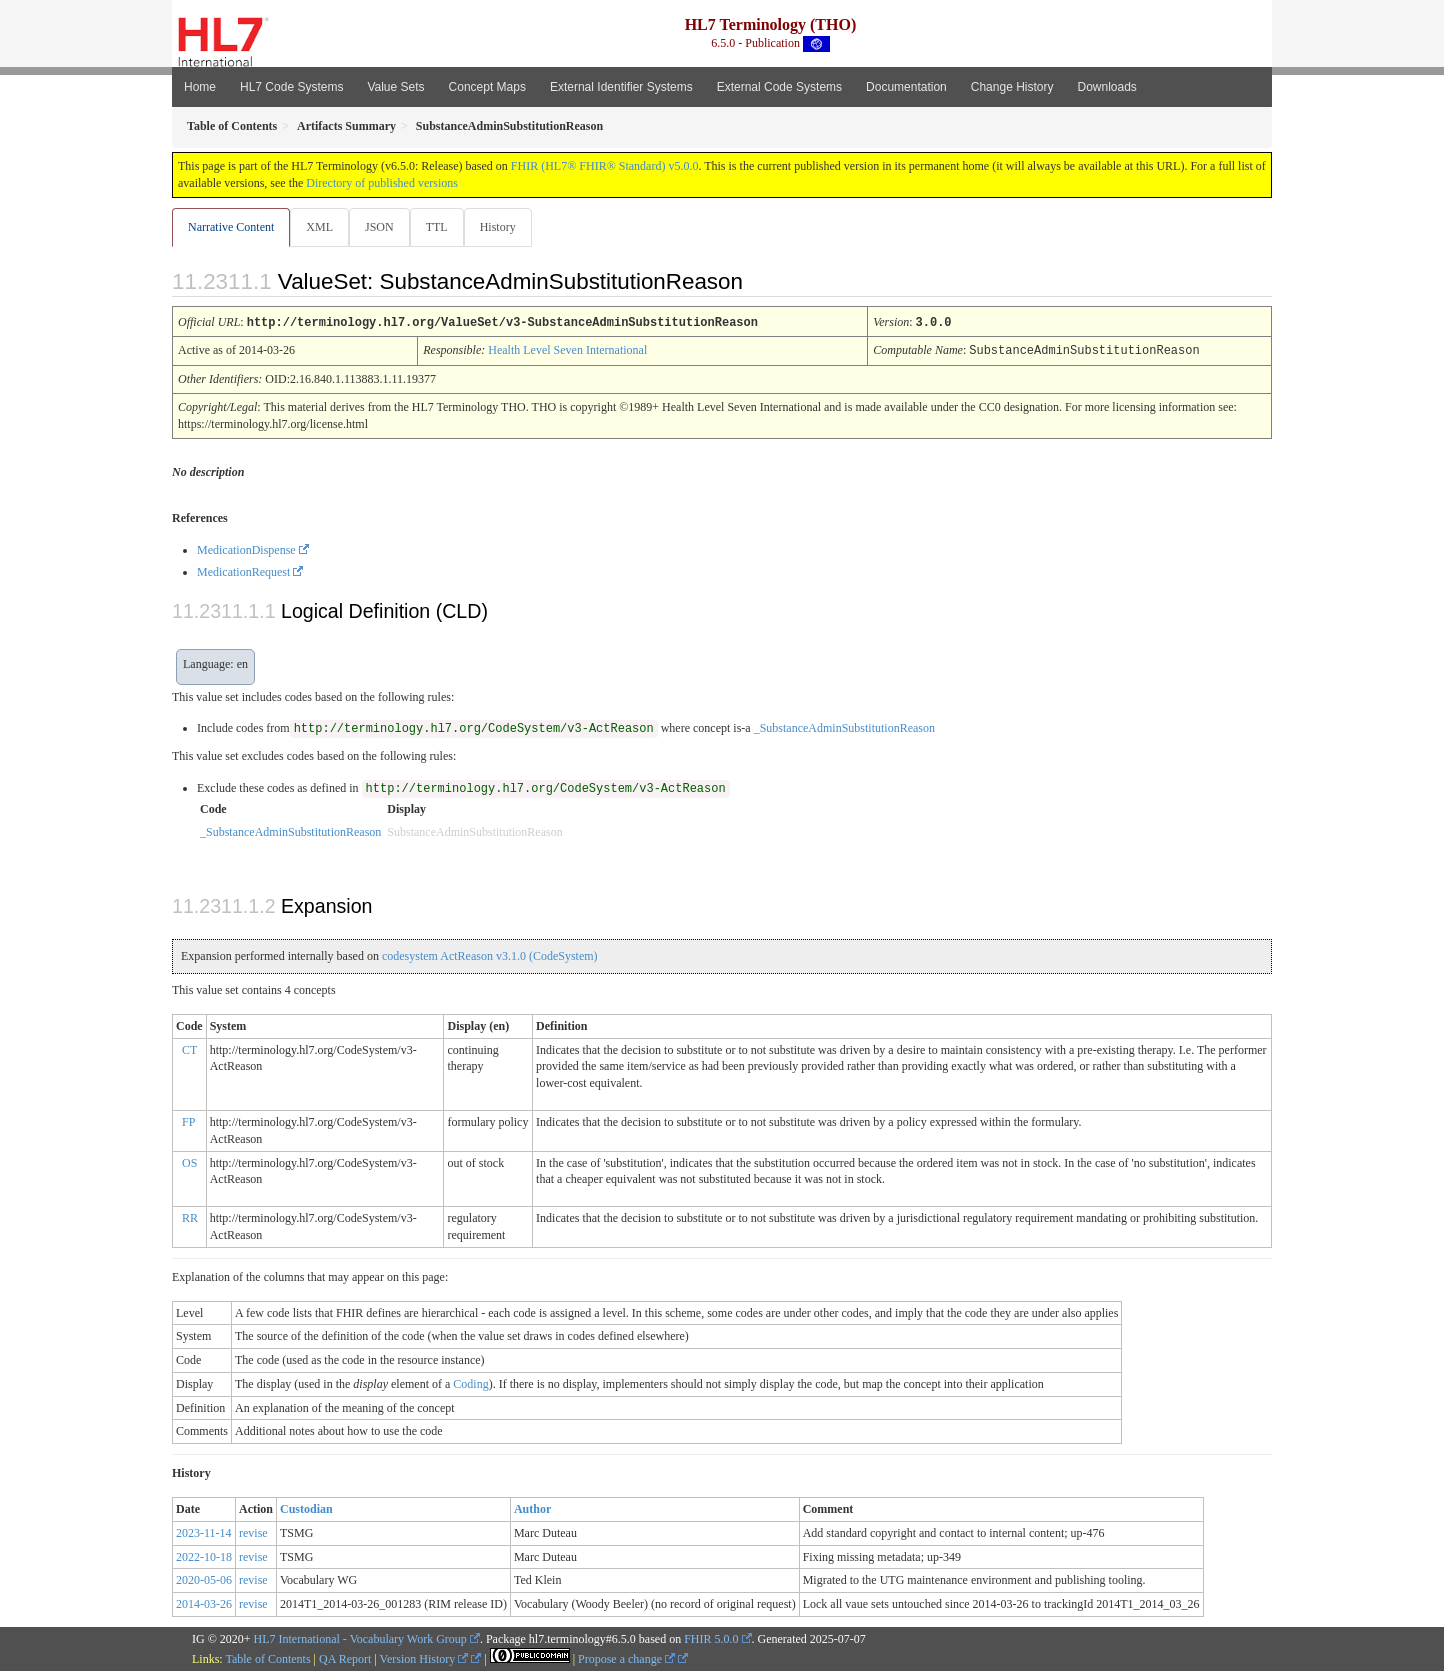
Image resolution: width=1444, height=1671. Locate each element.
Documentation (906, 87)
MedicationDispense (246, 549)
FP (188, 1121)
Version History (424, 1658)
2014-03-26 (204, 1603)
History (506, 227)
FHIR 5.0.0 (711, 1638)
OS (189, 1162)
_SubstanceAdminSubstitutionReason (844, 727)
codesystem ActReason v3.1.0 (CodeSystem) (490, 955)
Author (532, 1508)
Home (200, 87)
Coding (470, 1383)
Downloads (1107, 87)
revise (253, 1532)
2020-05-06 (204, 1579)
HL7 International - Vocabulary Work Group (360, 1638)
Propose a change (626, 1658)
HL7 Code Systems (291, 87)
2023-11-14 (204, 1532)
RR (190, 1217)
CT (189, 1049)
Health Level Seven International (567, 350)
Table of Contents (267, 1658)
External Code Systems (779, 87)
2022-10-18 (204, 1556)
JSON (383, 227)
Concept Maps (487, 87)
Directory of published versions (382, 183)
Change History (1012, 87)
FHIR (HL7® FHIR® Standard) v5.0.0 (605, 166)
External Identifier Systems (621, 87)
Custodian (306, 1508)
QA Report (345, 1658)
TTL (443, 227)
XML (321, 227)
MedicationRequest (243, 571)
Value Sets (395, 87)
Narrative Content (231, 227)
